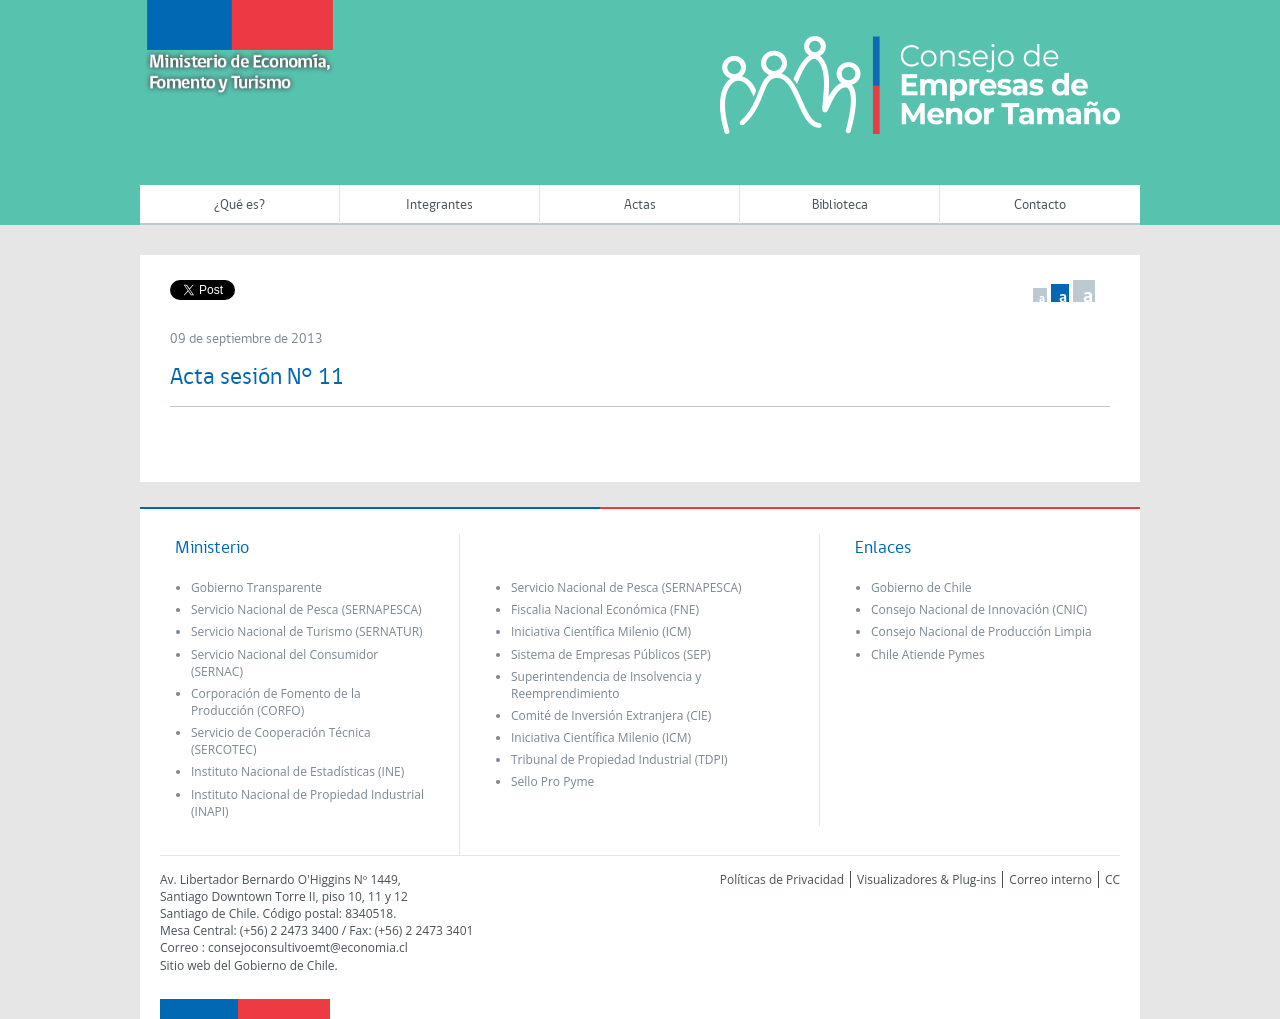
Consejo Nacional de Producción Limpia (981, 631)
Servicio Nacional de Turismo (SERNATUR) (307, 631)
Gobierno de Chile (921, 587)
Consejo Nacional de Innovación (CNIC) (979, 609)
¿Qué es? (239, 205)
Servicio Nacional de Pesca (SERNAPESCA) (306, 609)
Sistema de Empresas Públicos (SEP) (611, 654)
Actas (640, 205)
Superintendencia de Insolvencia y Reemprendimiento (606, 685)
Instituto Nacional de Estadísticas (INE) (297, 771)
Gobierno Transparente (256, 587)
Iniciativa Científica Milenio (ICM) (601, 631)
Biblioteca (840, 205)
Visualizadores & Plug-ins (926, 879)
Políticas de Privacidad (782, 879)
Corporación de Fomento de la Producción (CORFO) (276, 702)
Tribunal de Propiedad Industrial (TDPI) (619, 759)
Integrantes (439, 205)
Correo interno (1050, 879)
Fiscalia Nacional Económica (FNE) (605, 609)
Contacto (1040, 205)
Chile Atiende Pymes (928, 654)
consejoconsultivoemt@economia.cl (308, 947)
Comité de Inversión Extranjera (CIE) (611, 715)
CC (1112, 879)
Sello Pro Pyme (552, 781)
